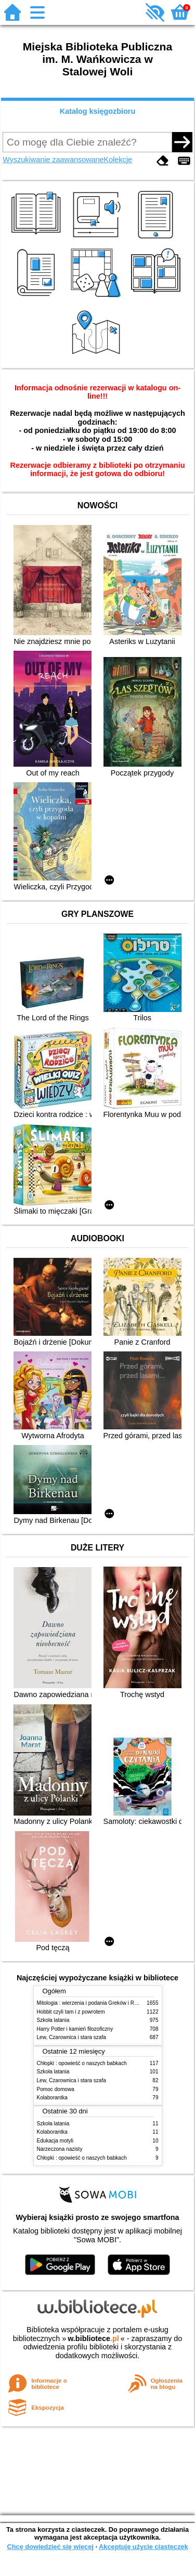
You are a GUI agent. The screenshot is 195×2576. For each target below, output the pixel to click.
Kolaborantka (52, 2097)
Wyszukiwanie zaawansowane (53, 159)
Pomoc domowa (55, 2089)
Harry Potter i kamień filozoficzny (75, 2029)
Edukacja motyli (55, 2141)
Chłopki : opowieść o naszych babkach (82, 2063)
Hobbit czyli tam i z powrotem (71, 2012)
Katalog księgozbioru (98, 111)
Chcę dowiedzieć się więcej (50, 2547)
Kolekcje (118, 159)
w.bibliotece (93, 2338)
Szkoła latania (53, 2020)
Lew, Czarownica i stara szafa (71, 2037)
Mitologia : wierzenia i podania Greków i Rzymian (94, 2003)
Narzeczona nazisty (60, 2149)
